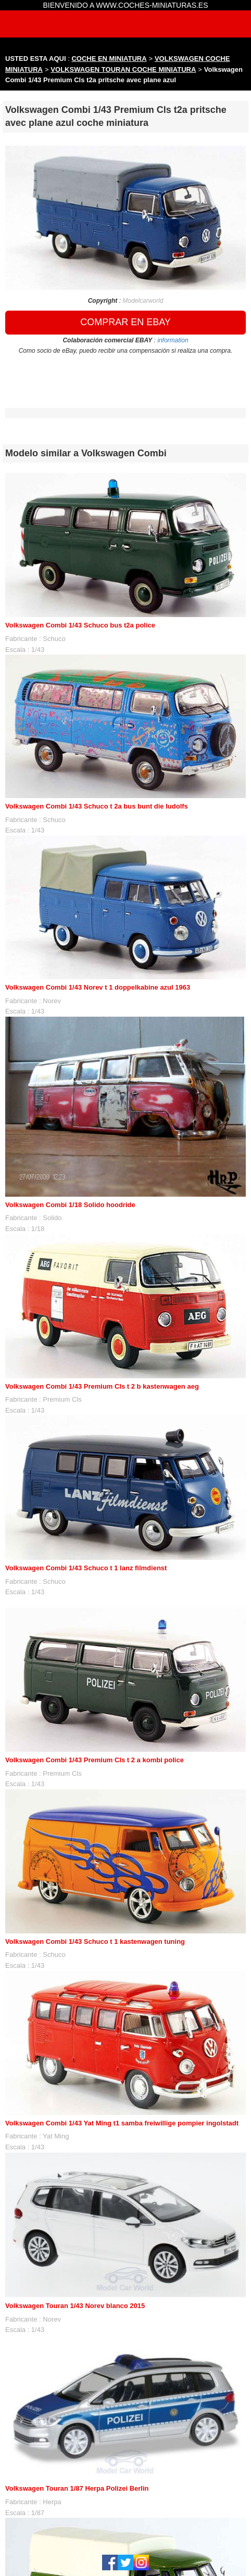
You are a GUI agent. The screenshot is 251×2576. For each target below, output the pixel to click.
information (172, 340)
